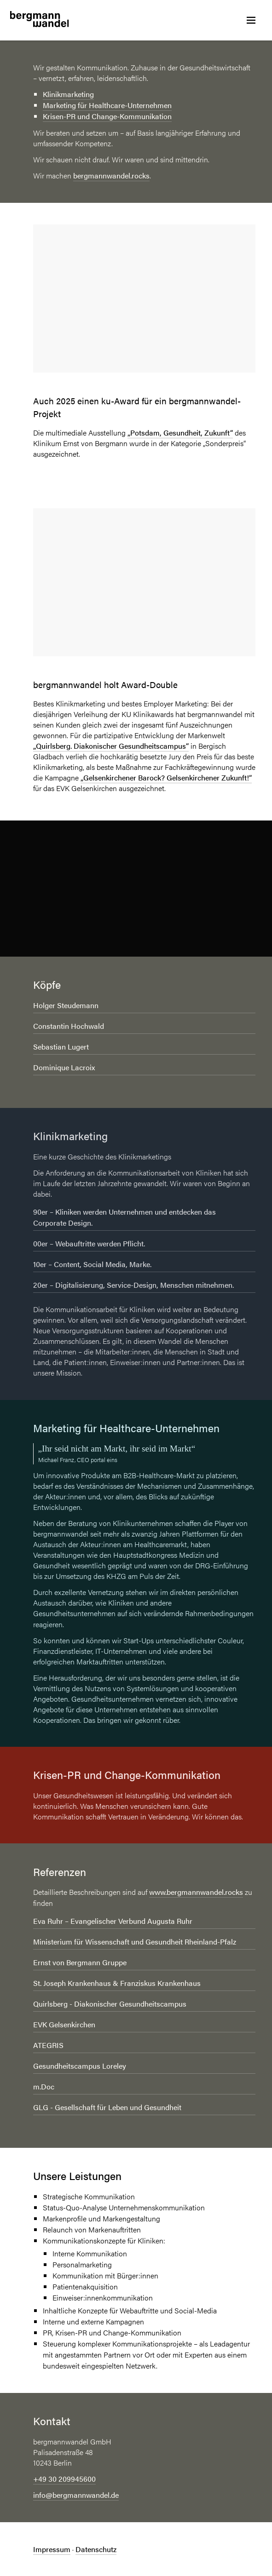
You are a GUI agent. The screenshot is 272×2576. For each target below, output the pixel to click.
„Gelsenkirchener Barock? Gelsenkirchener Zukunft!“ (166, 777)
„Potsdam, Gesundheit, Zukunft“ (180, 432)
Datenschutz (95, 2549)
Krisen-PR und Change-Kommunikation (107, 116)
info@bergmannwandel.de (76, 2495)
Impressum (51, 2549)
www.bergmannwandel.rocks (196, 1892)
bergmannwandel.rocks (111, 175)
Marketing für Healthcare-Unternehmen (107, 105)
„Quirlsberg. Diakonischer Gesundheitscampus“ (111, 745)
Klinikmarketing (68, 94)
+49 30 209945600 (64, 2478)
